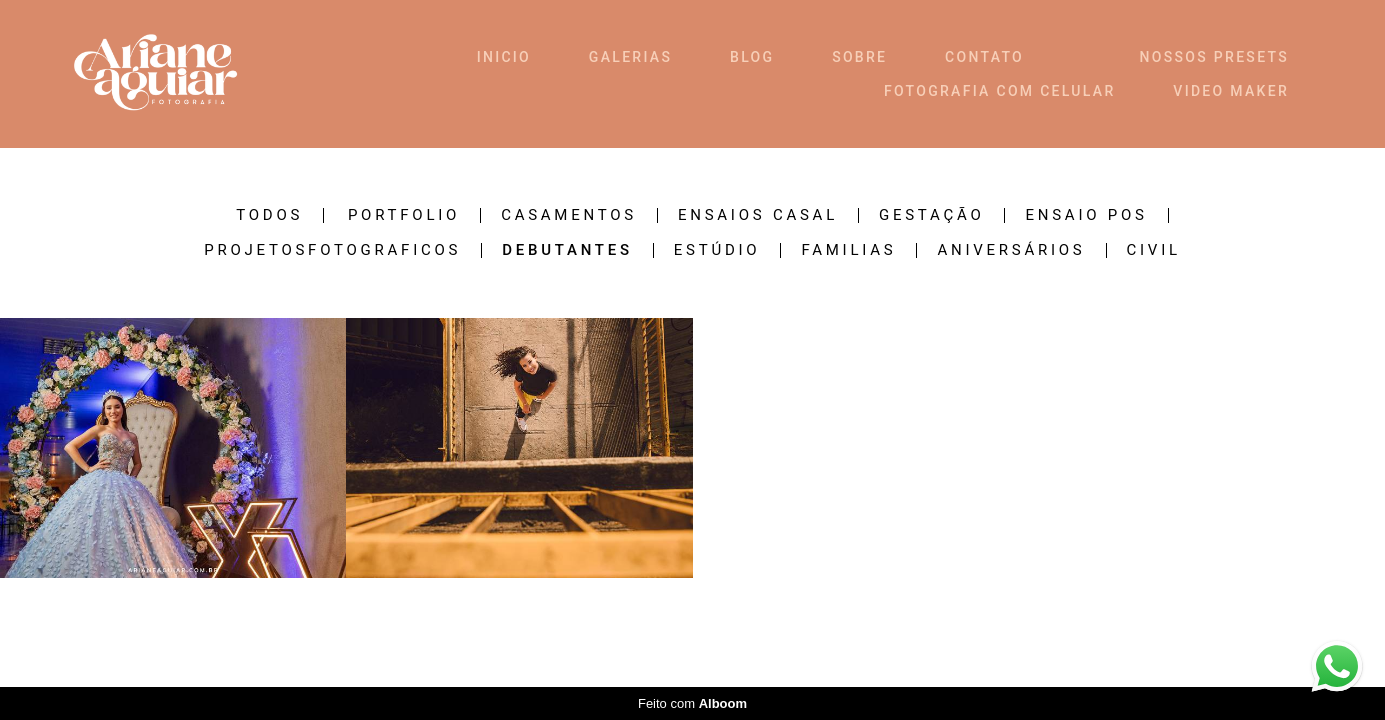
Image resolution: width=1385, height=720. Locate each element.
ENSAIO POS (1086, 215)
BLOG (752, 57)
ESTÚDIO (717, 250)
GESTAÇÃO (932, 215)
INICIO (504, 57)
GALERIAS (630, 57)
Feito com (692, 703)
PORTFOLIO (404, 215)
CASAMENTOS (569, 215)
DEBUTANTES (567, 250)
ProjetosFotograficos (332, 250)
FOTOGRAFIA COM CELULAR (1000, 91)
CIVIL (1154, 250)
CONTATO (984, 57)
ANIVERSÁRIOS (1011, 250)
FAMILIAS (848, 250)
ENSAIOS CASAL (758, 215)
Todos (269, 215)
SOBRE (859, 57)
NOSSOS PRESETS (1214, 57)
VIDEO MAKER (1231, 91)
